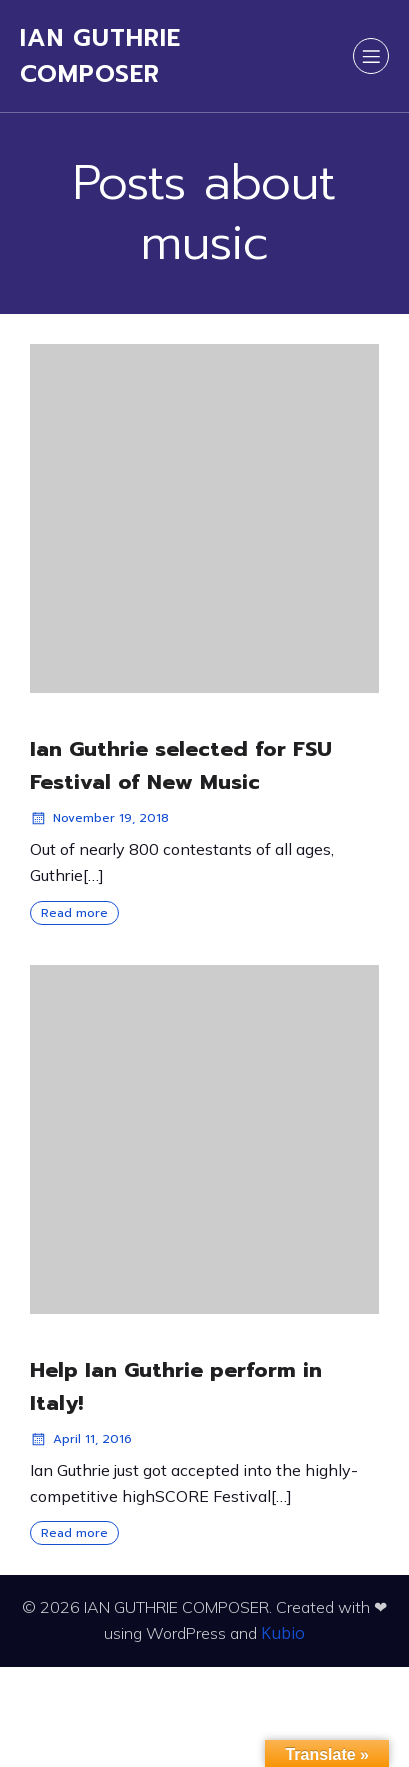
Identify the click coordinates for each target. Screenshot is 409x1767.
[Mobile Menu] (371, 56)
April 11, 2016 (81, 1439)
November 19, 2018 (99, 818)
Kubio (283, 1633)
